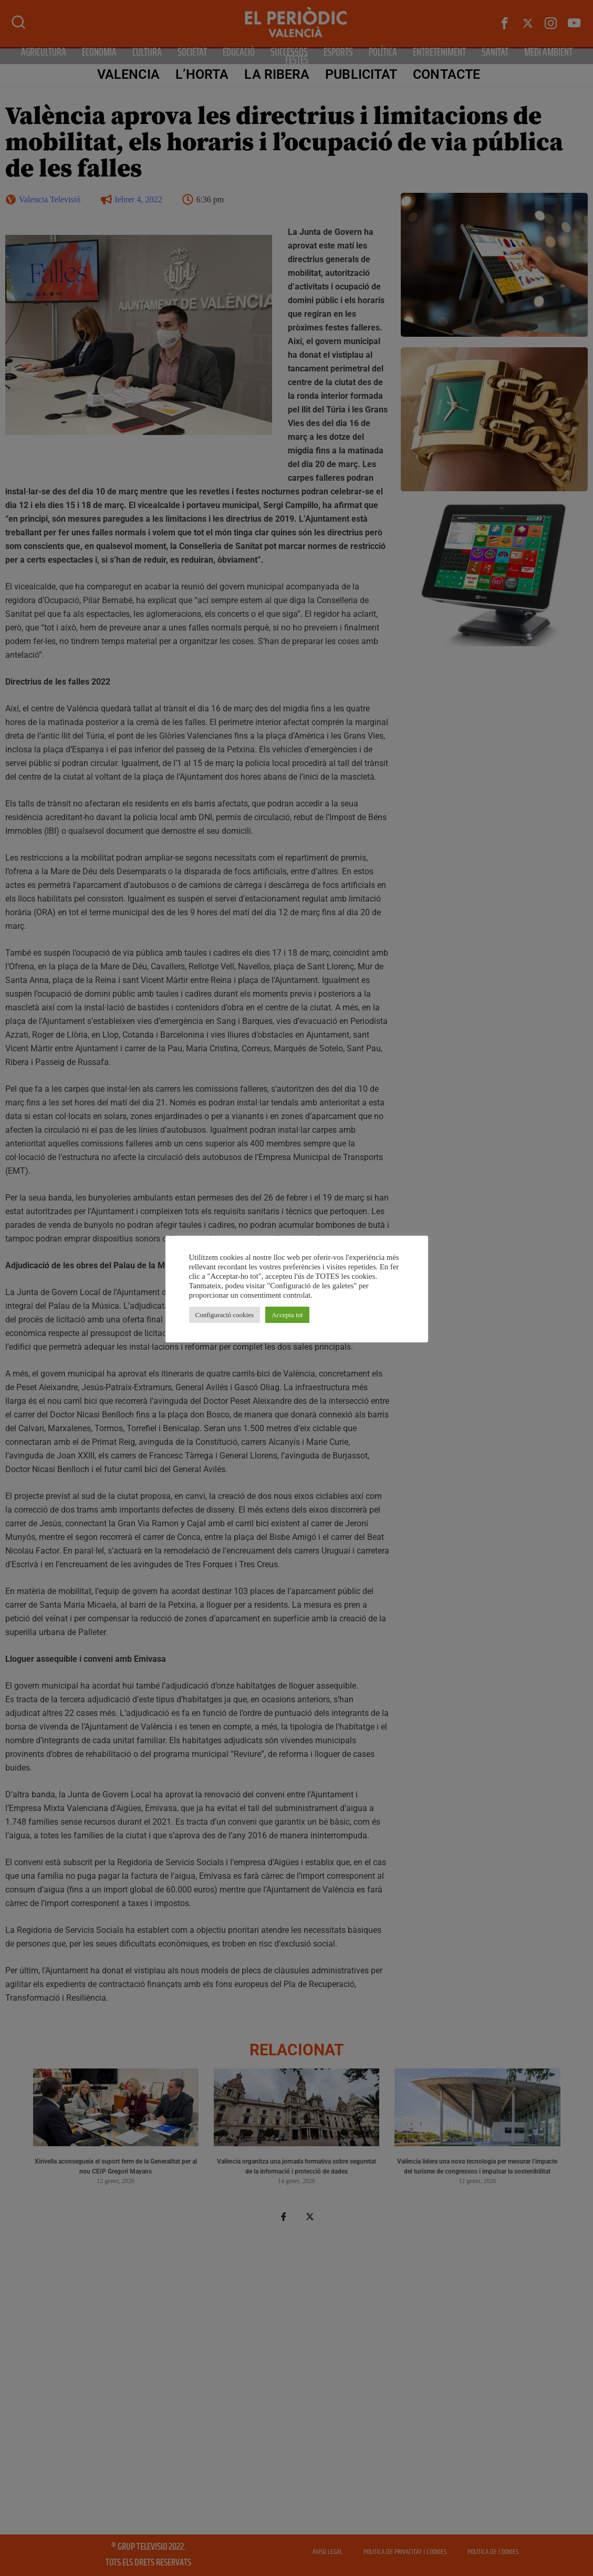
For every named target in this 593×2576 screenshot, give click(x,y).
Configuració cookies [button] (224, 1315)
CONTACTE (446, 74)
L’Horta (202, 74)
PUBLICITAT (361, 74)
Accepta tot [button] (287, 1315)
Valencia (128, 74)
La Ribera (276, 74)
